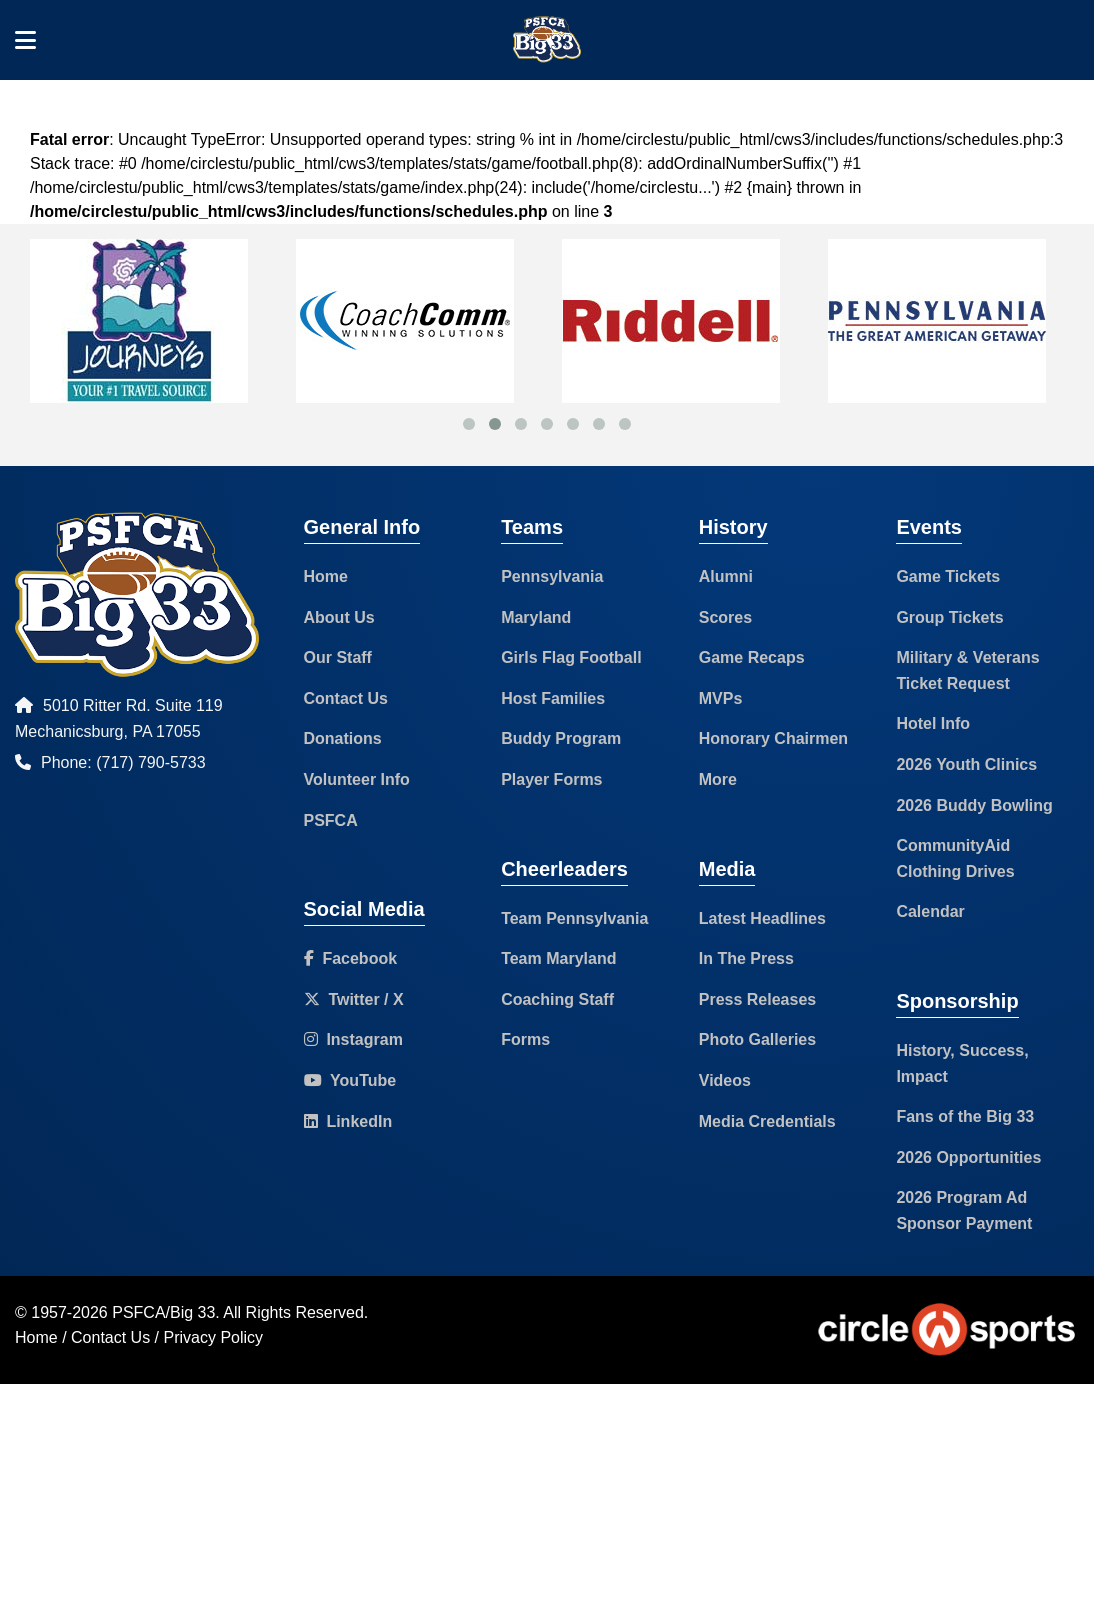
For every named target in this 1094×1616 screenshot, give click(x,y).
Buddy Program (561, 738)
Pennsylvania (552, 576)
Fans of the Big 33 (965, 1116)
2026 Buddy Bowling (974, 805)
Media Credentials (767, 1121)
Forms (525, 1039)
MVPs (721, 698)
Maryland (536, 617)
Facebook (351, 958)
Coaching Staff (557, 999)
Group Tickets (949, 617)
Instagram (353, 1039)
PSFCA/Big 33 (163, 1312)
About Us (339, 617)
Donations (343, 738)
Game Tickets (948, 576)
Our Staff (338, 657)
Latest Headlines (762, 918)
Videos (725, 1080)
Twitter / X (354, 999)
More (718, 779)
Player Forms (551, 779)
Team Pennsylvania (574, 918)
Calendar (930, 911)
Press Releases (757, 999)
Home (326, 576)
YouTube (350, 1080)
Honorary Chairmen (773, 738)
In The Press (746, 958)
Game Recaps (752, 657)
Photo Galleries (757, 1039)
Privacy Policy (214, 1337)
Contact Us (346, 698)
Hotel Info (933, 723)
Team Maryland (558, 958)
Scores (725, 617)
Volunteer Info (357, 779)
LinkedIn (348, 1121)
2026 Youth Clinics (966, 764)
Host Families (553, 698)
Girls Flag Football (571, 657)
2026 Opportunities (968, 1157)
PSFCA (331, 820)
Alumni (726, 576)
